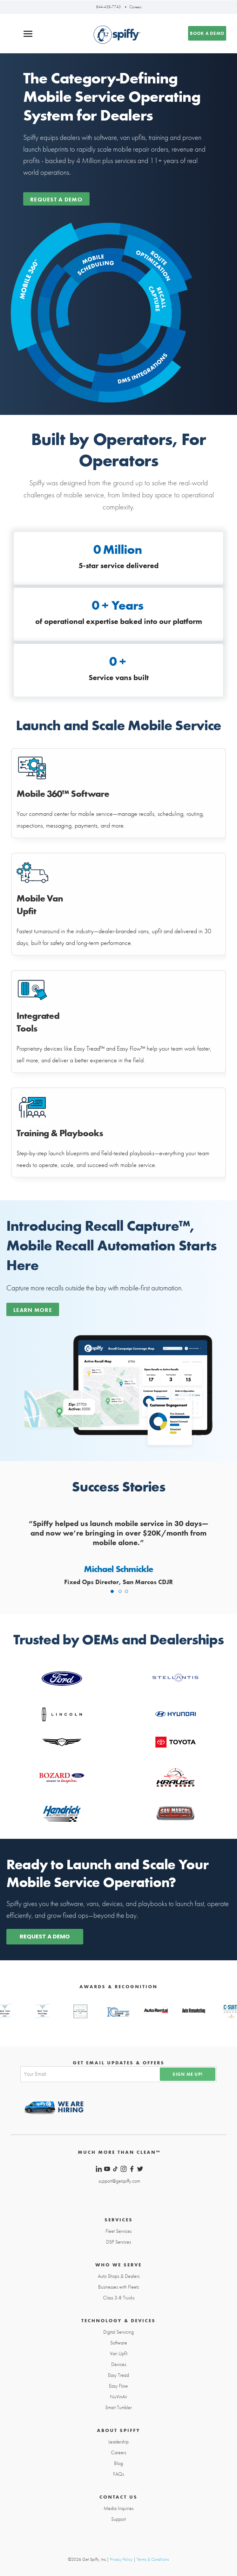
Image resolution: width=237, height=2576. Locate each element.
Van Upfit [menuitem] (118, 2353)
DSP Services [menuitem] (118, 2242)
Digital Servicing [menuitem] (118, 2332)
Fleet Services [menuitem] (118, 2231)
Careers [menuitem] (118, 2452)
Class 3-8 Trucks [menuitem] (118, 2297)
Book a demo (207, 33)
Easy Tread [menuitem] (118, 2375)
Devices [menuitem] (118, 2364)
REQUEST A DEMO (45, 1936)
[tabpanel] (118, 1554)
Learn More (32, 1310)
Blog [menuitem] (118, 2463)
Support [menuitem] (118, 2519)
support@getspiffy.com (119, 2181)
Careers (135, 7)
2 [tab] (120, 1591)
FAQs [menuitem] (118, 2474)
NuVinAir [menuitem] (118, 2396)
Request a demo (56, 199)
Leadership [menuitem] (118, 2441)
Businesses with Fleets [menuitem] (118, 2287)
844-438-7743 (108, 7)
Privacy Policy (121, 2559)
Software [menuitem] (118, 2342)
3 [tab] (126, 1591)
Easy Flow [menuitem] (118, 2386)
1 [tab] (112, 1591)
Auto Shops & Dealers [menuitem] (118, 2276)
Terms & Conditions (153, 2559)
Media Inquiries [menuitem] (118, 2508)
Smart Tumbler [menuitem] (118, 2407)
